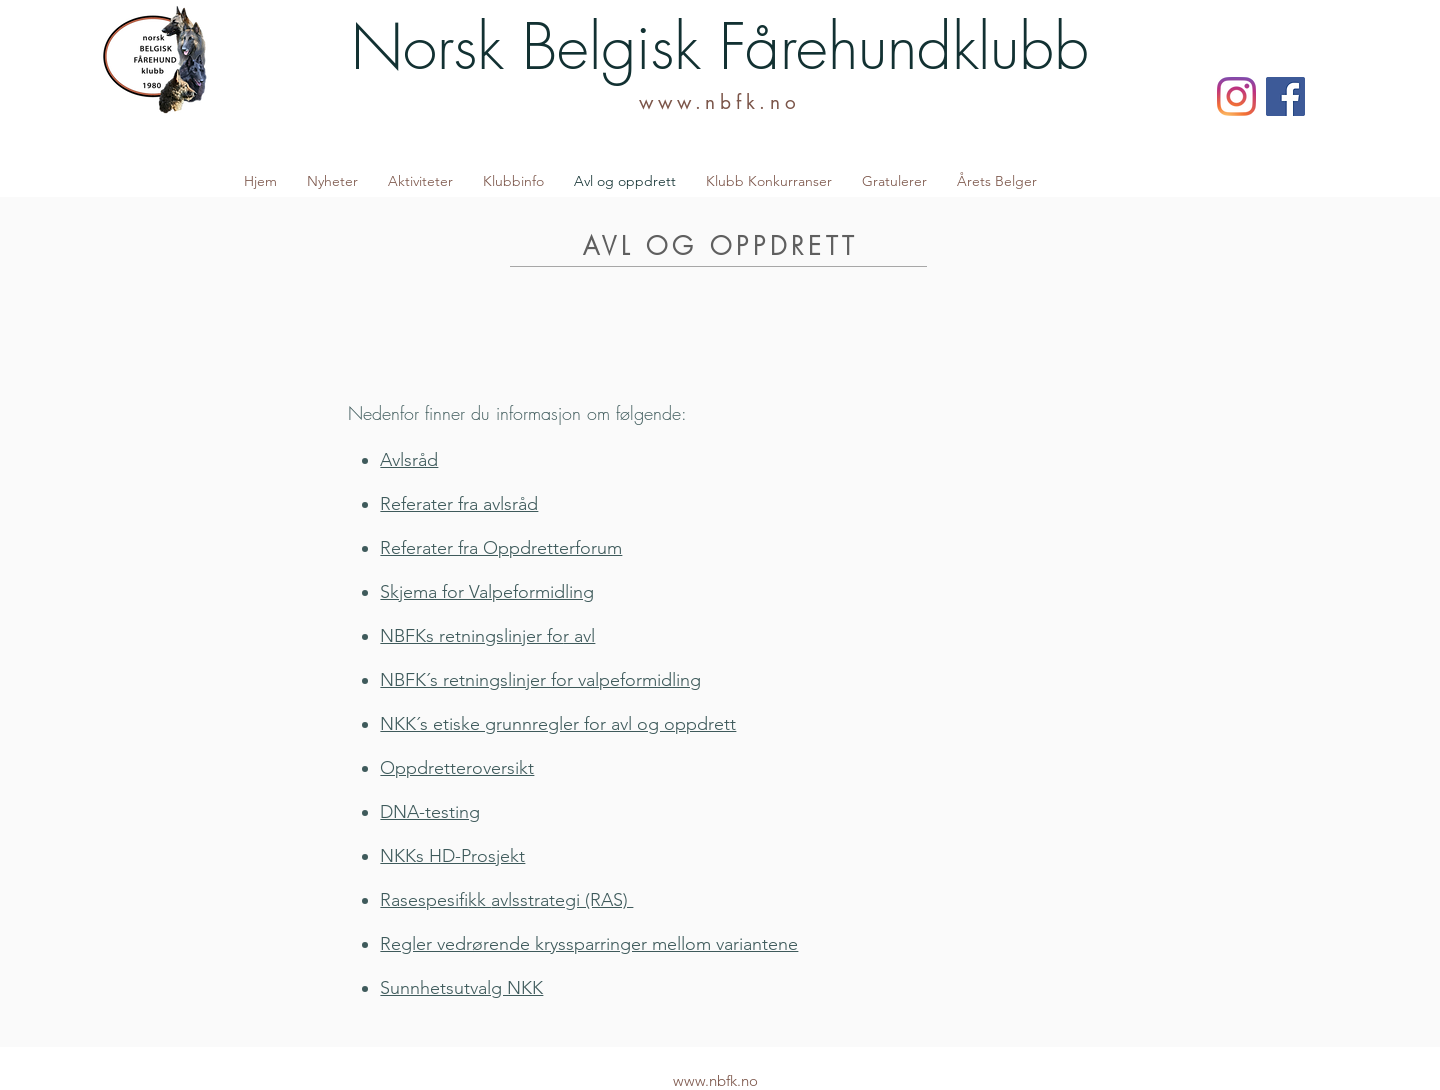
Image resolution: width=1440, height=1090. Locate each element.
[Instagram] (1236, 96)
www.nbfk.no (719, 102)
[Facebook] (1285, 96)
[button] (420, 181)
